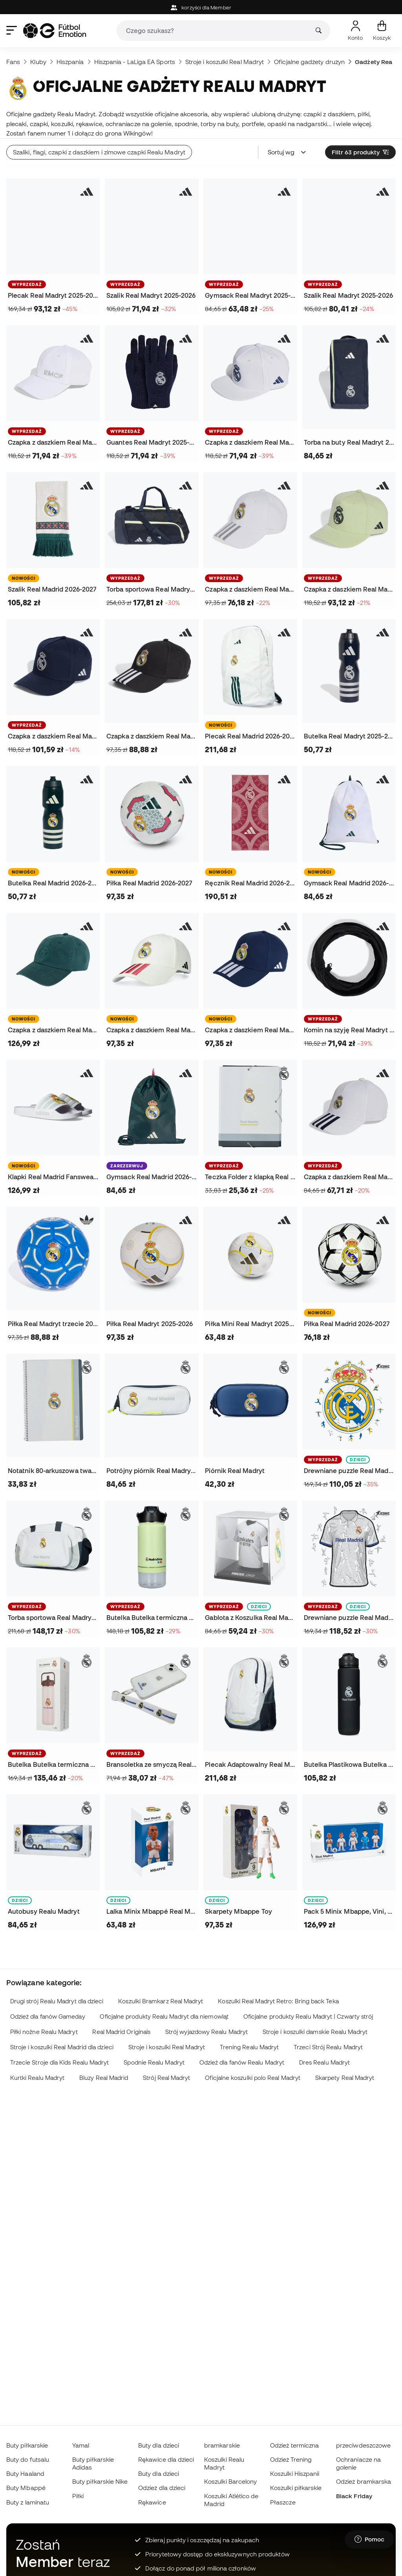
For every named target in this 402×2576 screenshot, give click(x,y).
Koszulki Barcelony (230, 2481)
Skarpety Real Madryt (345, 2077)
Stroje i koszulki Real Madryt (224, 61)
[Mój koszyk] (382, 30)
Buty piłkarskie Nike (100, 2481)
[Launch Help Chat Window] (369, 2539)
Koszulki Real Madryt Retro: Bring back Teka (278, 2001)
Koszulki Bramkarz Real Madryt (160, 2001)
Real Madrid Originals (121, 2031)
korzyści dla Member (201, 8)
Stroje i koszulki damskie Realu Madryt (315, 2031)
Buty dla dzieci (158, 2445)
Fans (13, 61)
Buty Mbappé (26, 2487)
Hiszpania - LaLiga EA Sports (134, 61)
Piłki (78, 2495)
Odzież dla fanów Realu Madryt (241, 2062)
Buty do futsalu (27, 2459)
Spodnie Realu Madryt (154, 2062)
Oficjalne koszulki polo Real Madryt (252, 2077)
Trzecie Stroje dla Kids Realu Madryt (59, 2062)
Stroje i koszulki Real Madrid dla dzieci (61, 2047)
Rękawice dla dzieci (166, 2459)
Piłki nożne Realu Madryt (44, 2031)
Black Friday (354, 2495)
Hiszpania (70, 61)
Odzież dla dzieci (161, 2487)
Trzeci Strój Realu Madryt (328, 2047)
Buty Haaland (25, 2473)
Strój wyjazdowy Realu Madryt (206, 2031)
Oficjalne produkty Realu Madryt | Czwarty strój (308, 2016)
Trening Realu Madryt (249, 2047)
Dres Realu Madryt (324, 2062)
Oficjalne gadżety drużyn (309, 61)
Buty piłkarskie (27, 2445)
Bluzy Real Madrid (103, 2077)
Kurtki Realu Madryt (37, 2077)
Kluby (38, 61)
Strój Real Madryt (166, 2077)
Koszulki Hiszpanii (294, 2473)
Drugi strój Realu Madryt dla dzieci (57, 2001)
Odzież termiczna (294, 2445)
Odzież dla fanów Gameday (47, 2016)
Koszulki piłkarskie (296, 2487)
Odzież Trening (291, 2459)
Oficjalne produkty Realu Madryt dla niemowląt (164, 2016)
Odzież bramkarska (363, 2481)
